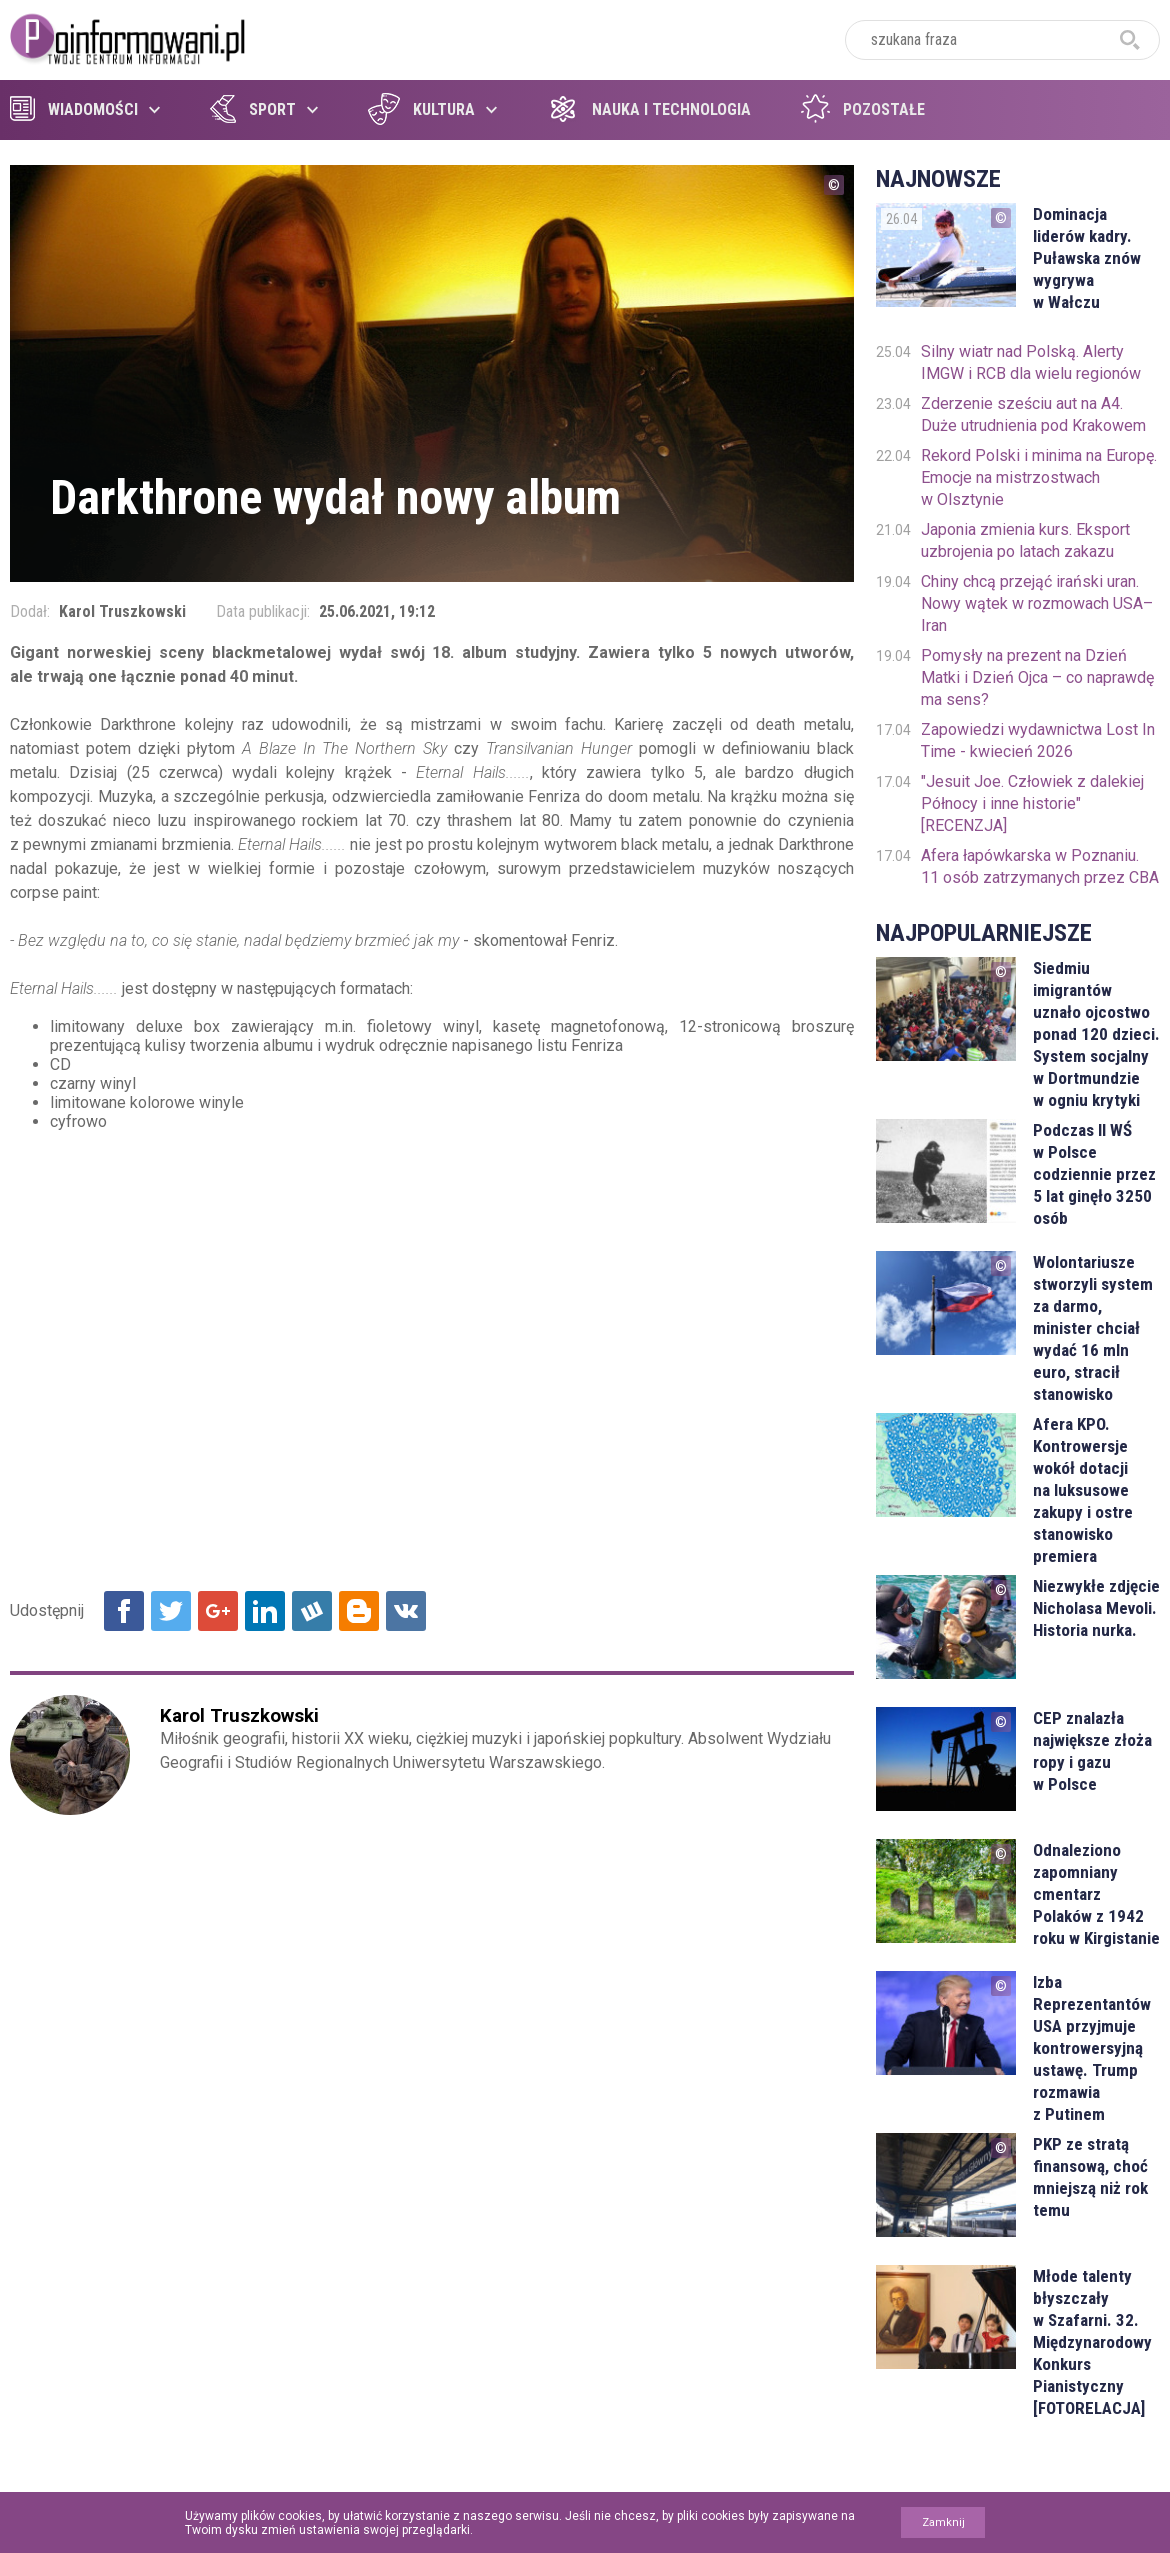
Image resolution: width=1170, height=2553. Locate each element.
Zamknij (943, 2522)
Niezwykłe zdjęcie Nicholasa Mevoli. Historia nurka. (1096, 1608)
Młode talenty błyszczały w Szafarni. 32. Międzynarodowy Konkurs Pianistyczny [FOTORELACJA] (1092, 2342)
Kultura (421, 109)
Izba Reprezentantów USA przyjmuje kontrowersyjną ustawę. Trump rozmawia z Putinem (1092, 2048)
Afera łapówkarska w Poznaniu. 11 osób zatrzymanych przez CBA (1040, 866)
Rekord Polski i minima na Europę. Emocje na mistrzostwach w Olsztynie (1039, 477)
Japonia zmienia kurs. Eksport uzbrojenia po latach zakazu (1025, 540)
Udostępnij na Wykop (312, 1611)
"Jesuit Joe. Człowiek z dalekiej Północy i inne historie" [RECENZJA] (1032, 803)
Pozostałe (863, 109)
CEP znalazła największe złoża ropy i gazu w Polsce (1092, 1751)
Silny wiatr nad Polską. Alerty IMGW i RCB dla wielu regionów (1031, 362)
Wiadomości (74, 109)
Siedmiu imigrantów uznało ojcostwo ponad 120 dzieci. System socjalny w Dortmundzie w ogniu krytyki (1096, 1034)
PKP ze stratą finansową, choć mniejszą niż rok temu (1090, 2177)
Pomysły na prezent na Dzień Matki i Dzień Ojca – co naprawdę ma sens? (1037, 677)
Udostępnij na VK (406, 1611)
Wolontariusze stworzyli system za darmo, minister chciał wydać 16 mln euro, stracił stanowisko (1093, 1328)
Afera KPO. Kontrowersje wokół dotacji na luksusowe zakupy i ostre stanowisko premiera (1083, 1490)
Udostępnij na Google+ (218, 1611)
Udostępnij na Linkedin (265, 1611)
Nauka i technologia (649, 109)
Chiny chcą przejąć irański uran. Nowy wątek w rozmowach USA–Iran (1037, 603)
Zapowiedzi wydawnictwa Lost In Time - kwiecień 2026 (1038, 740)
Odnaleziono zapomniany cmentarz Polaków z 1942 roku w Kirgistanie (1096, 1894)
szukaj (1130, 40)
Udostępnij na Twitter (171, 1611)
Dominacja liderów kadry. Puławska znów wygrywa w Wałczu (1087, 258)
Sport (253, 109)
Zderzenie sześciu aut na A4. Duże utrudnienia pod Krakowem (1033, 414)
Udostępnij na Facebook (124, 1611)
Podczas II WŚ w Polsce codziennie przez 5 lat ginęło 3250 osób (1094, 1174)
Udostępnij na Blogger (359, 1611)
